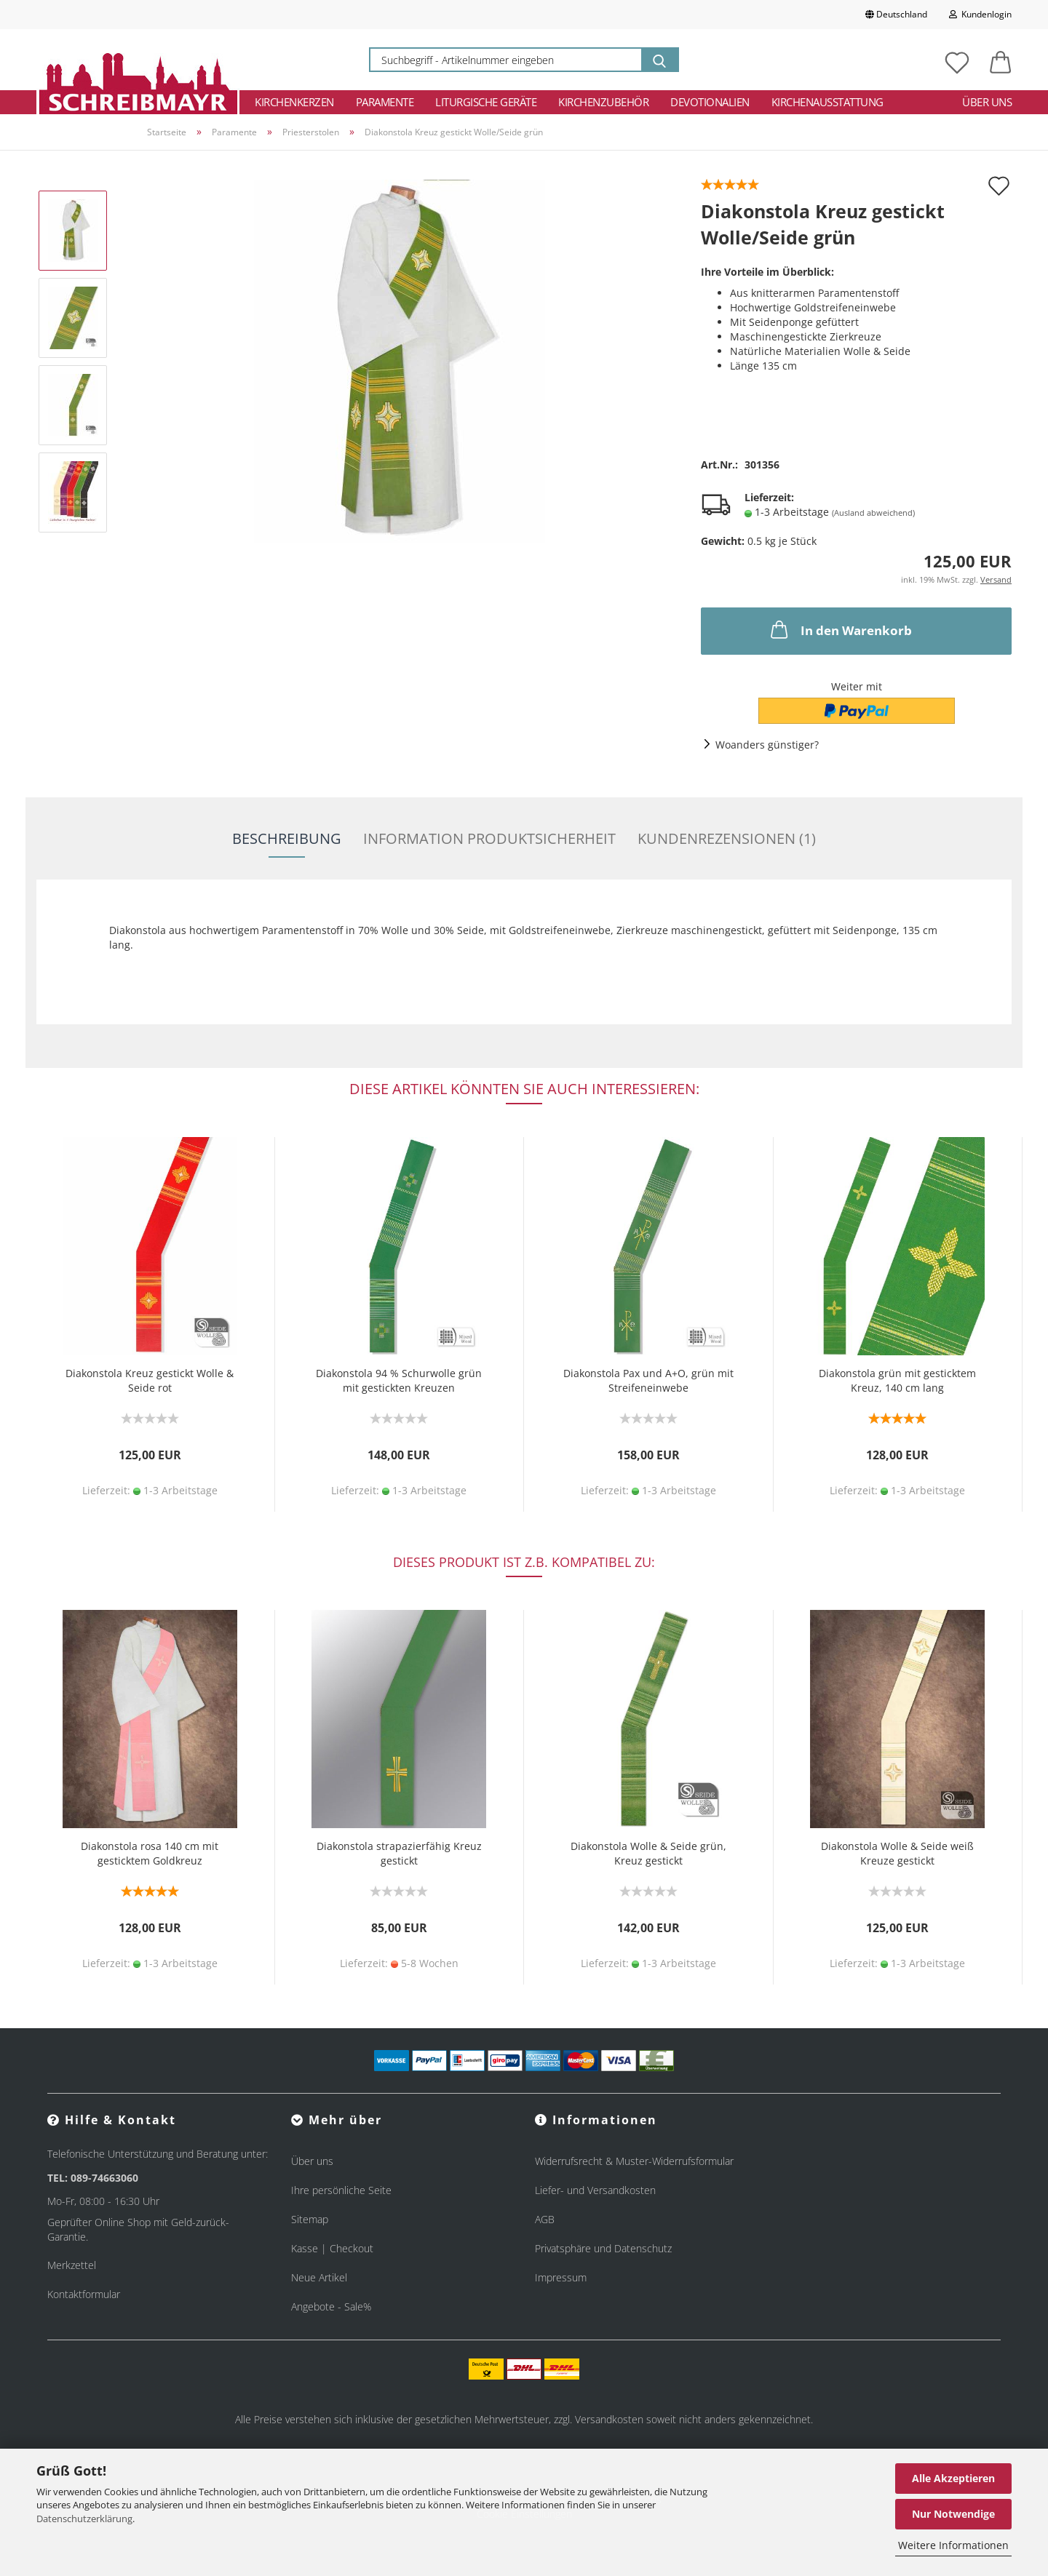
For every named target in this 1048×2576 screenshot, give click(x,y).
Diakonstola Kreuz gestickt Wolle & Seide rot (150, 1380)
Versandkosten (609, 2419)
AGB (545, 2219)
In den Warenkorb (840, 629)
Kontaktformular (83, 2294)
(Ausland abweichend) (873, 512)
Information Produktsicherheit (489, 838)
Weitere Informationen (953, 2545)
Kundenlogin (980, 14)
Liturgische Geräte (485, 102)
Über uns (987, 102)
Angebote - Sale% (331, 2306)
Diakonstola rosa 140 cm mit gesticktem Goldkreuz (149, 1853)
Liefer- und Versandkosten (595, 2190)
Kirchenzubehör (603, 102)
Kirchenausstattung (827, 102)
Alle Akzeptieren (953, 2478)
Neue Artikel (319, 2277)
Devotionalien (710, 102)
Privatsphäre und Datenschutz (603, 2248)
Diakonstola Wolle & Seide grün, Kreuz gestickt (648, 1853)
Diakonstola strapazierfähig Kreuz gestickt (399, 1853)
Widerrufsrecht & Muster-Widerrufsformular (634, 2161)
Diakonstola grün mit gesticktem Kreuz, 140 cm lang (897, 1380)
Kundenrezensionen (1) (727, 838)
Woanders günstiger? (767, 744)
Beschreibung (286, 838)
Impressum (561, 2277)
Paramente (385, 102)
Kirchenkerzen (294, 102)
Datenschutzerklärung (84, 2518)
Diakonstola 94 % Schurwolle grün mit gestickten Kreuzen (399, 1380)
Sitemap (309, 2219)
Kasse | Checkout (332, 2248)
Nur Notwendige (953, 2514)
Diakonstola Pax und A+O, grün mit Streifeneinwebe (648, 1380)
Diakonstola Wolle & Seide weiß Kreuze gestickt (897, 1853)
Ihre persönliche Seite (341, 2190)
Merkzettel (71, 2265)
